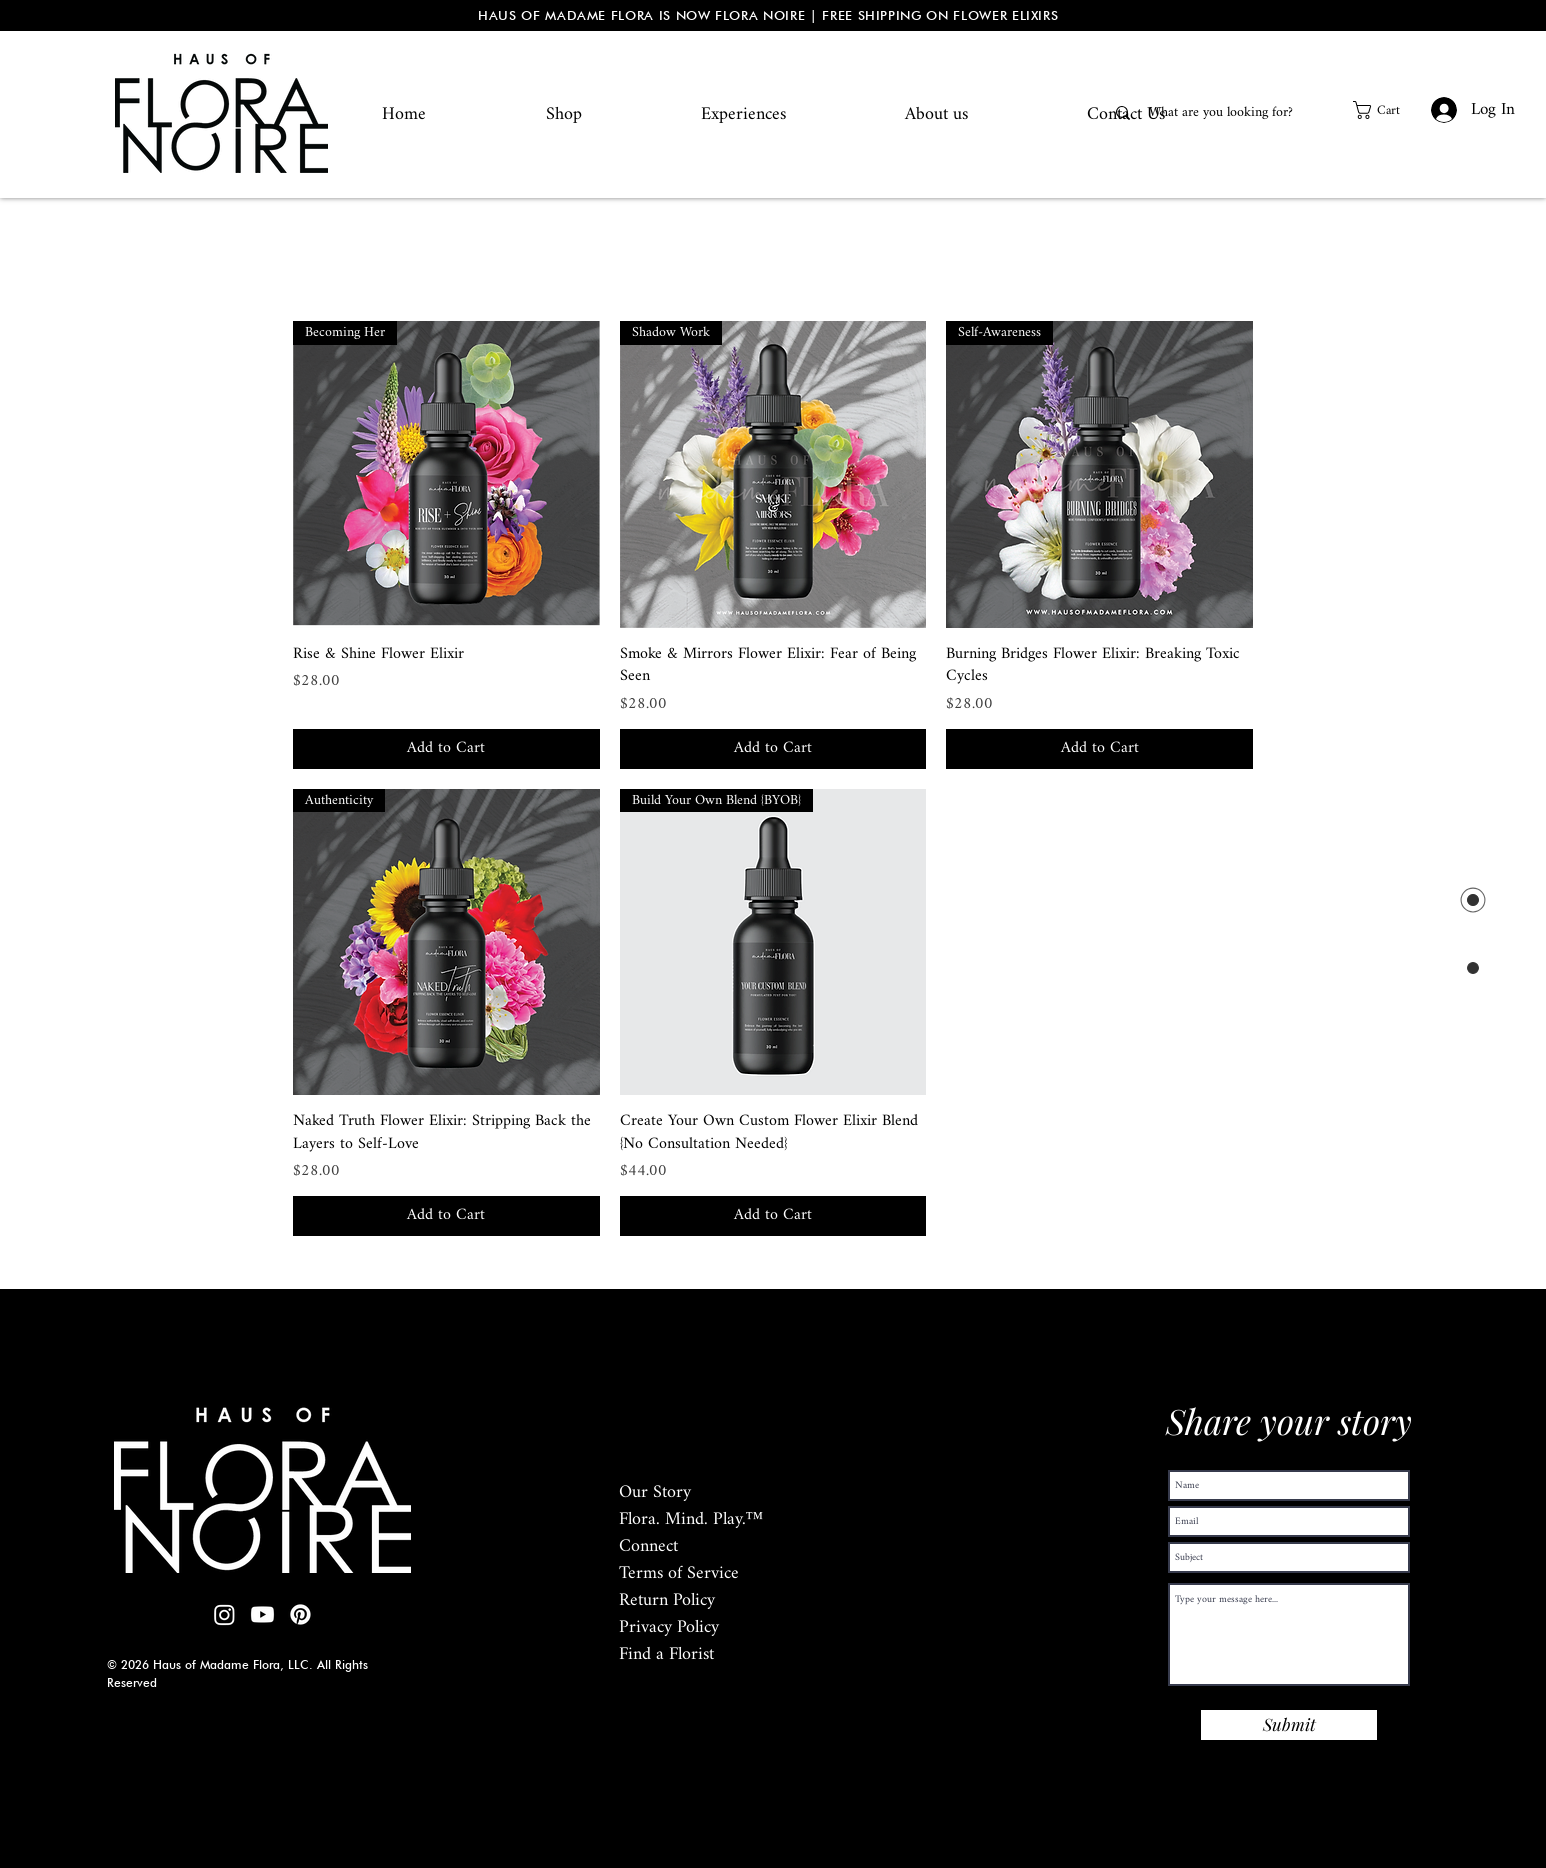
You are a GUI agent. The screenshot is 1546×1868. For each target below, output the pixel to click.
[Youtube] (262, 1614)
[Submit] (1289, 1725)
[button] (1387, 110)
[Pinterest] (300, 1614)
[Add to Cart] (446, 749)
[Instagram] (224, 1614)
